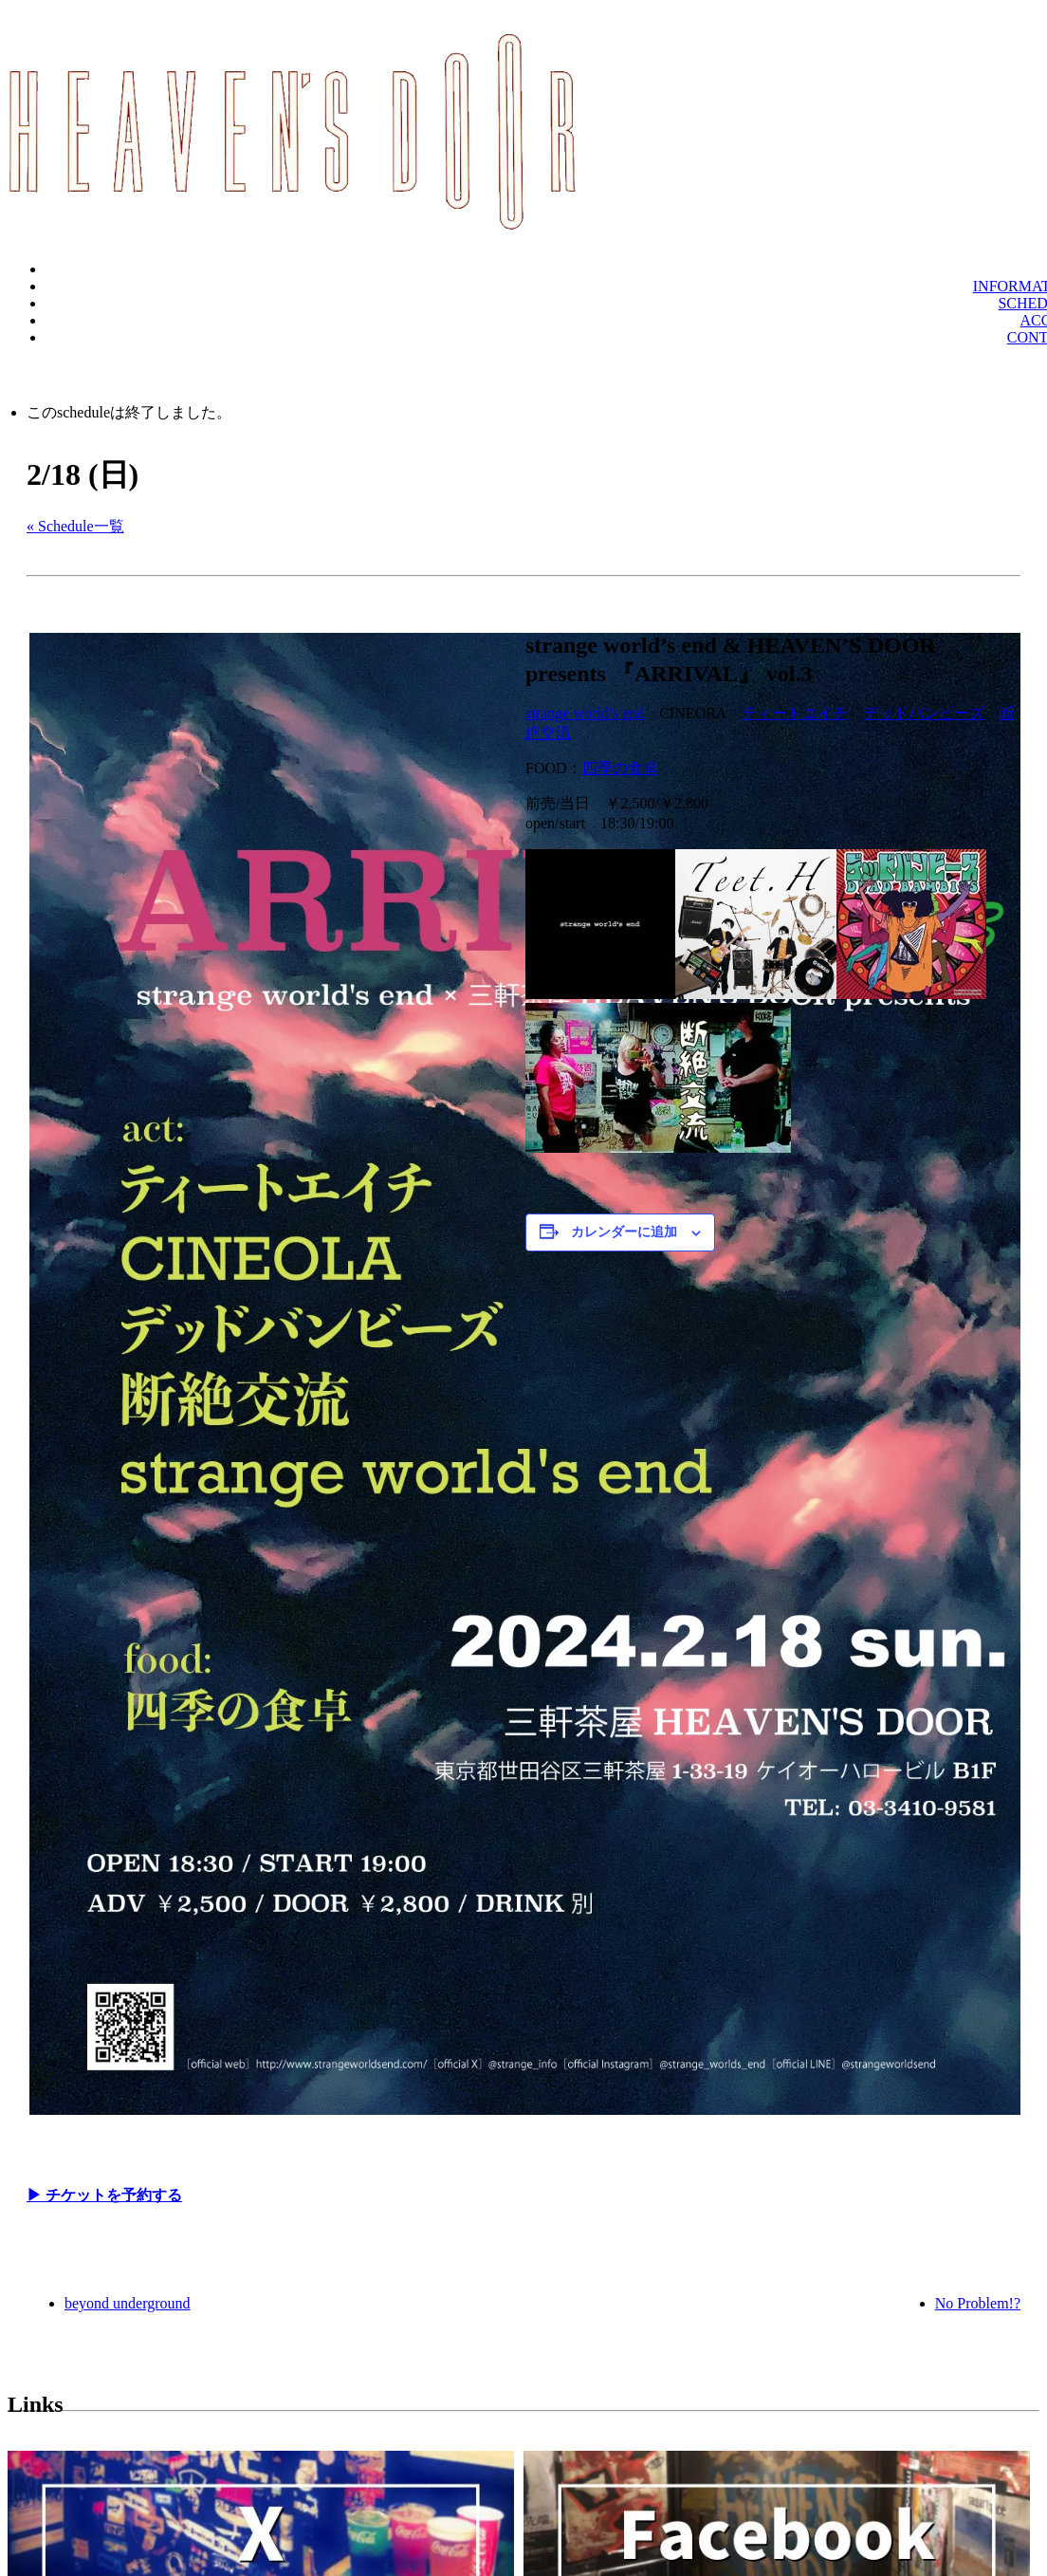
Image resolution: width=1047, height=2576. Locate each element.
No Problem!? (977, 2303)
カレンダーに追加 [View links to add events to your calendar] (624, 1232)
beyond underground (127, 2303)
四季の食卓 (620, 768)
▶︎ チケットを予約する (104, 2195)
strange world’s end (584, 713)
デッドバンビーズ (923, 713)
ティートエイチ (795, 713)
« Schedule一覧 (75, 526)
